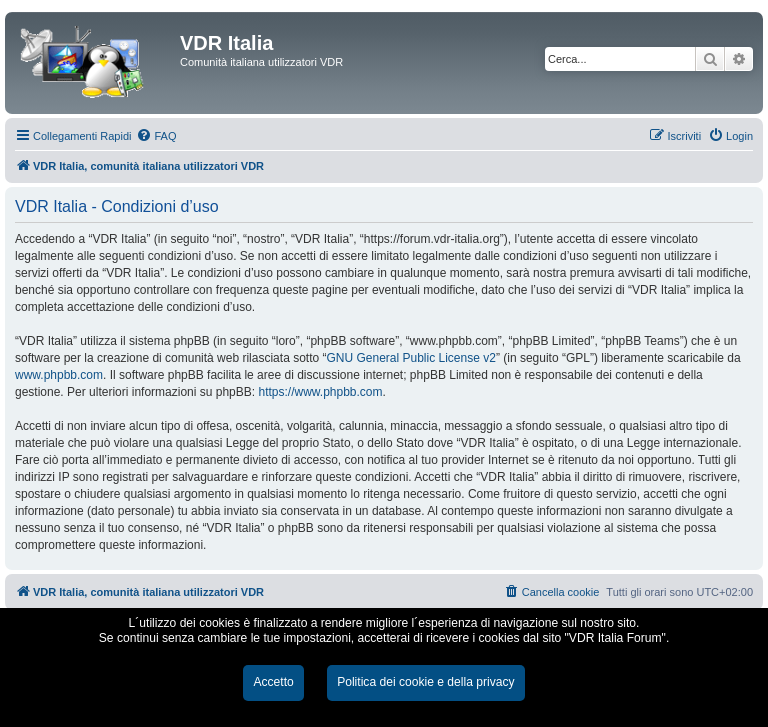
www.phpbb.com (59, 375)
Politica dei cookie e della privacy (425, 682)
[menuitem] (156, 136)
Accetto (273, 682)
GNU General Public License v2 (410, 358)
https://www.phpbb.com (320, 392)
